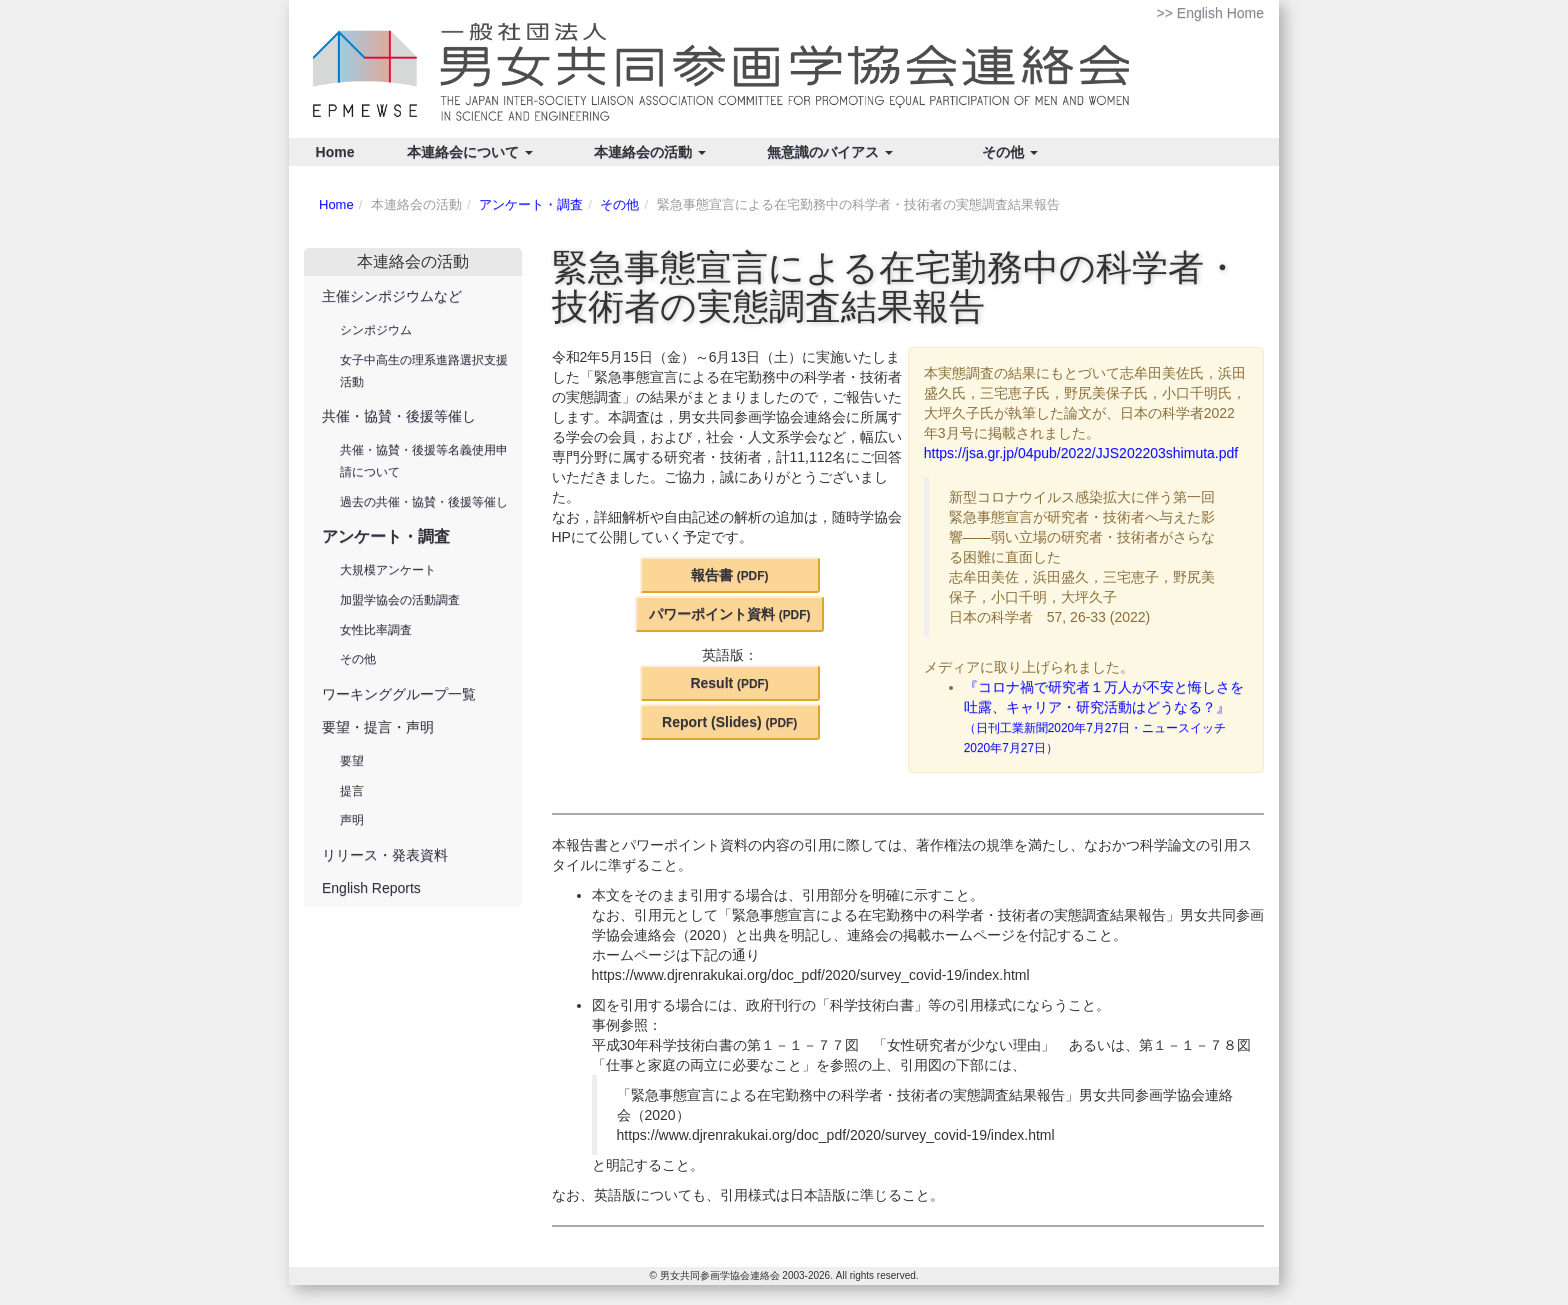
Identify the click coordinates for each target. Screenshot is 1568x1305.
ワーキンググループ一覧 (399, 694)
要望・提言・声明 (378, 727)
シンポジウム (376, 330)
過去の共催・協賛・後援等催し (424, 502)
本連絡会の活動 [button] (650, 152)
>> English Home (1210, 13)
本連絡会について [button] (470, 152)
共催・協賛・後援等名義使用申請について (424, 461)
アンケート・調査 (531, 204)
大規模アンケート (388, 570)
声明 (352, 820)
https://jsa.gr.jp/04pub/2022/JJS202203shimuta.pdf (1081, 453)
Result (729, 683)
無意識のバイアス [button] (830, 152)
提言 (352, 791)
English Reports (371, 888)
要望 (352, 761)
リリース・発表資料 (385, 855)
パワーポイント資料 (730, 614)
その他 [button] (1010, 152)
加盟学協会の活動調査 (400, 600)
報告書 (730, 575)
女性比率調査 (376, 630)
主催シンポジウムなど (392, 296)
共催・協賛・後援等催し (399, 416)
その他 (619, 204)
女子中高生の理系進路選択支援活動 (424, 371)
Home (335, 152)
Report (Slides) (729, 722)
